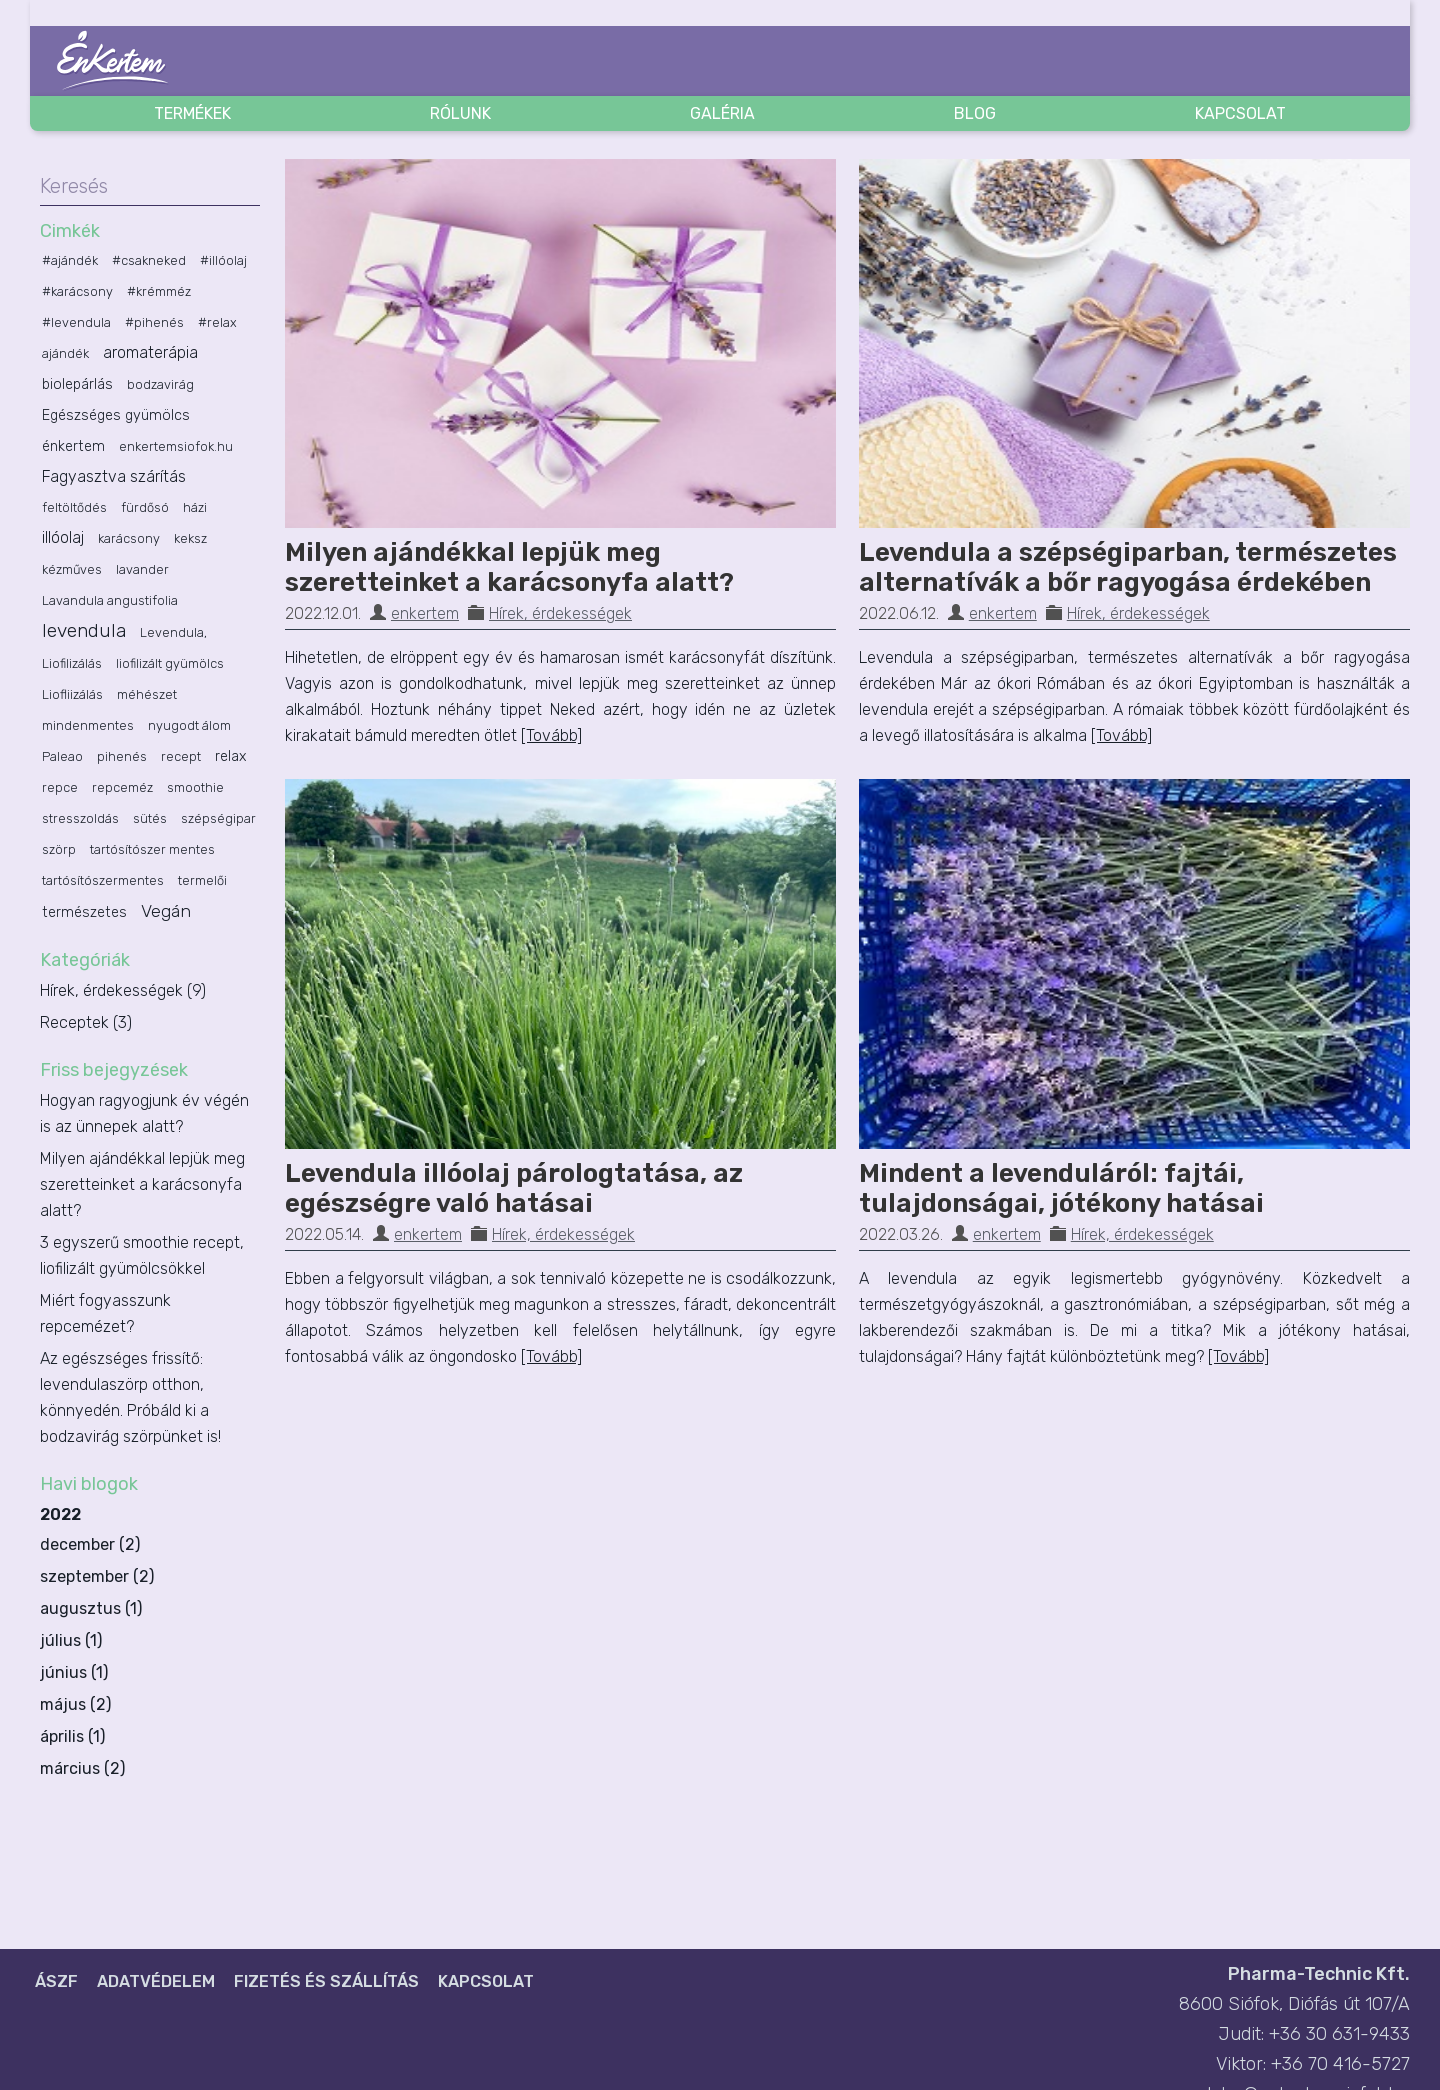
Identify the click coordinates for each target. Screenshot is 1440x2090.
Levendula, (173, 632)
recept (181, 756)
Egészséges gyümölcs (116, 415)
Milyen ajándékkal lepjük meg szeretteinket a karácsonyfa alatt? (509, 567)
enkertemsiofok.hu (176, 446)
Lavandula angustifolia (110, 600)
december (77, 1544)
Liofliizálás (72, 694)
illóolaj (63, 537)
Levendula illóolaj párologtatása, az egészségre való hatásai (514, 1188)
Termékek (192, 113)
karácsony (129, 538)
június (63, 1672)
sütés (150, 818)
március (70, 1768)
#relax (217, 322)
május (63, 1704)
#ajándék (70, 260)
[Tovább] (551, 735)
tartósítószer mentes (152, 849)
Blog (975, 113)
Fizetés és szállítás (326, 1981)
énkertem (73, 446)
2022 (150, 1644)
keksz (190, 538)
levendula (84, 630)
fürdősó (145, 507)
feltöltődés (74, 507)
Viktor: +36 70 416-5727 (1313, 2064)
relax (230, 756)
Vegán (166, 911)
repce (60, 787)
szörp (59, 849)
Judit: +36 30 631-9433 (1314, 2034)
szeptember (84, 1576)
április (62, 1736)
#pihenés (154, 322)
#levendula (76, 322)
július (60, 1640)
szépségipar (218, 818)
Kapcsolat (1240, 113)
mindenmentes (88, 725)
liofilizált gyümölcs (170, 663)
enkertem (425, 613)
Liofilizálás (72, 663)
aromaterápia (150, 352)
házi (195, 507)
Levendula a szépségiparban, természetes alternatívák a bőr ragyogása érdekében (1128, 567)
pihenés (122, 756)
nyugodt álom (189, 725)
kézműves (72, 569)
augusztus (80, 1608)
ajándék (65, 353)
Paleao (62, 756)
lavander (142, 569)
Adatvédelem (156, 1981)
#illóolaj (223, 260)
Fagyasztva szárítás (114, 476)
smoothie (195, 787)
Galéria (722, 113)
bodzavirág (160, 384)
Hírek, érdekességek (560, 613)
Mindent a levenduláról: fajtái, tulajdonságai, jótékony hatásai (1061, 1188)
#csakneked (149, 260)
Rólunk (460, 113)
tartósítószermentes (103, 880)
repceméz (122, 787)
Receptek (86, 1022)
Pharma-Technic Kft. (1319, 1974)
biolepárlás (77, 384)
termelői (202, 880)
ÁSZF (56, 1981)
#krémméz (159, 291)
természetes (84, 912)
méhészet (147, 694)
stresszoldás (80, 818)
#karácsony (77, 291)
